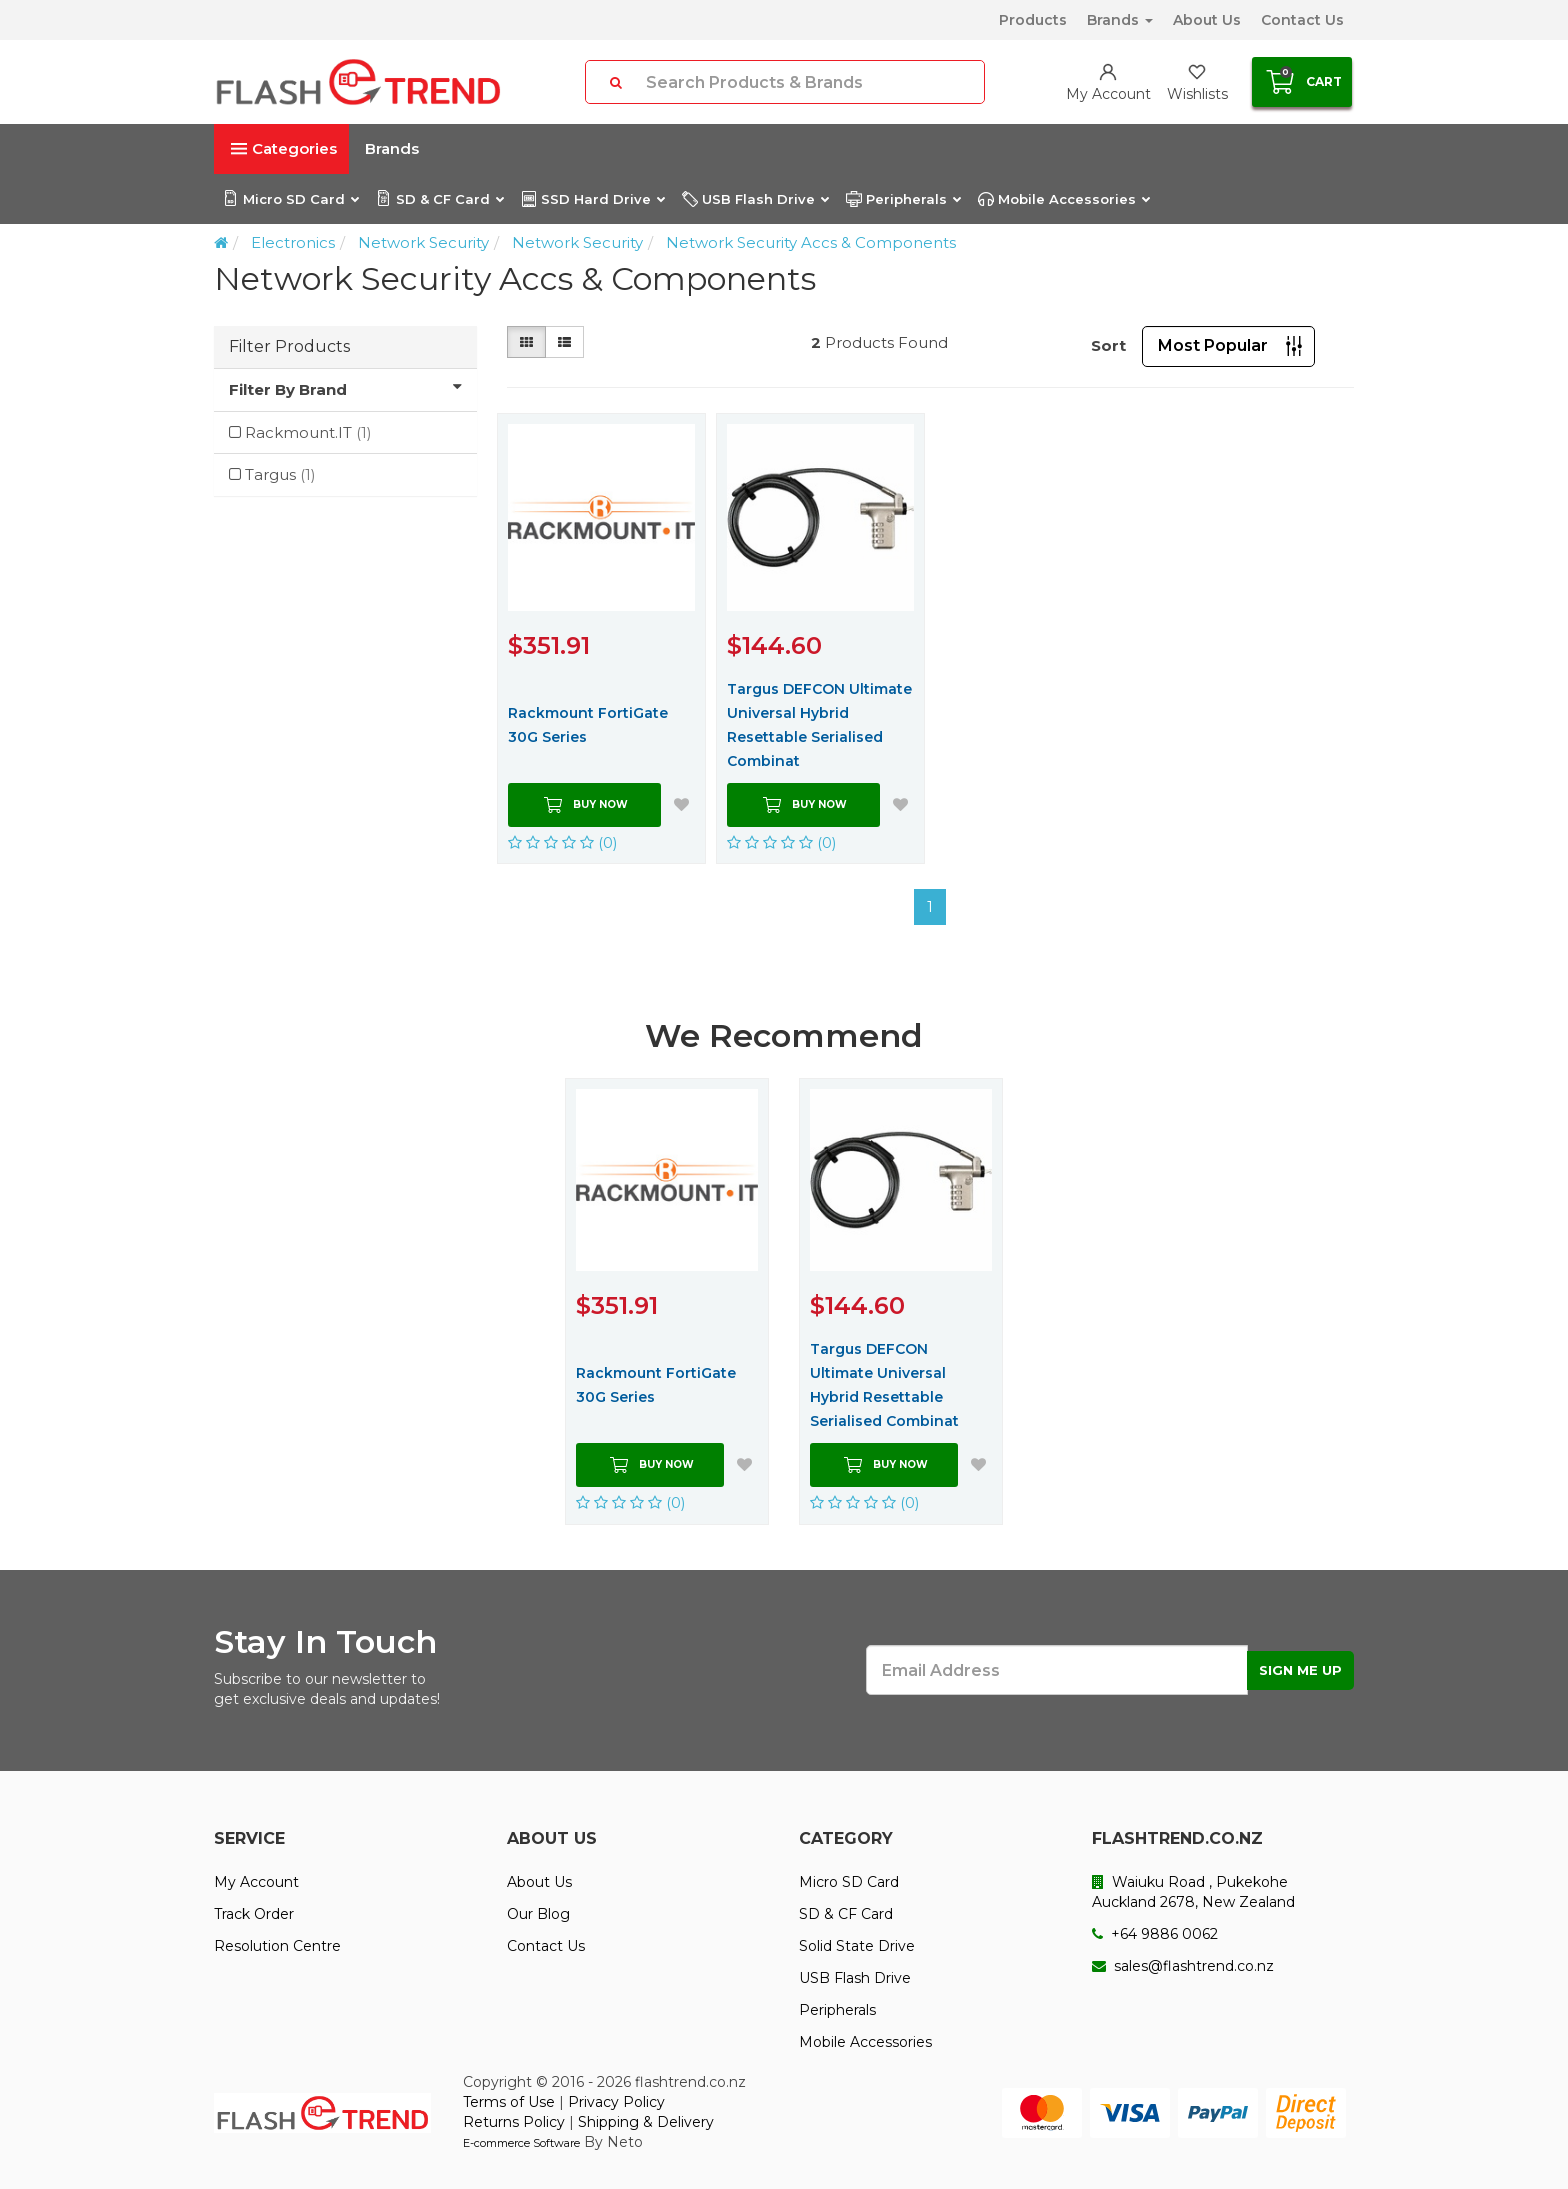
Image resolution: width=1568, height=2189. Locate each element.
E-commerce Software (521, 2143)
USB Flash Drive (755, 199)
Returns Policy (514, 2122)
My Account (256, 1882)
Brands (1120, 20)
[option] (667, 1301)
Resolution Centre (277, 1946)
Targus (280, 474)
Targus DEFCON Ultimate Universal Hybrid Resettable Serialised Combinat (819, 725)
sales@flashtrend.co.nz (1183, 1966)
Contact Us (1302, 20)
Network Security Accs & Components (811, 242)
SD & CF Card (439, 199)
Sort (1108, 345)
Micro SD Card (290, 199)
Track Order (254, 1914)
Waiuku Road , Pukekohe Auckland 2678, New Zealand (1193, 1892)
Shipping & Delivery (646, 2122)
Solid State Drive (857, 1946)
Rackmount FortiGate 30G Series (588, 725)
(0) (563, 842)
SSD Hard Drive (592, 199)
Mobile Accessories (1063, 199)
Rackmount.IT (308, 432)
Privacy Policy (616, 2102)
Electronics (293, 242)
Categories (284, 148)
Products (1033, 20)
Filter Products (289, 346)
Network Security (423, 242)
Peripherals (903, 199)
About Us (1207, 20)
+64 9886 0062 (1155, 1934)
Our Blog (538, 1914)
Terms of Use (509, 2102)
